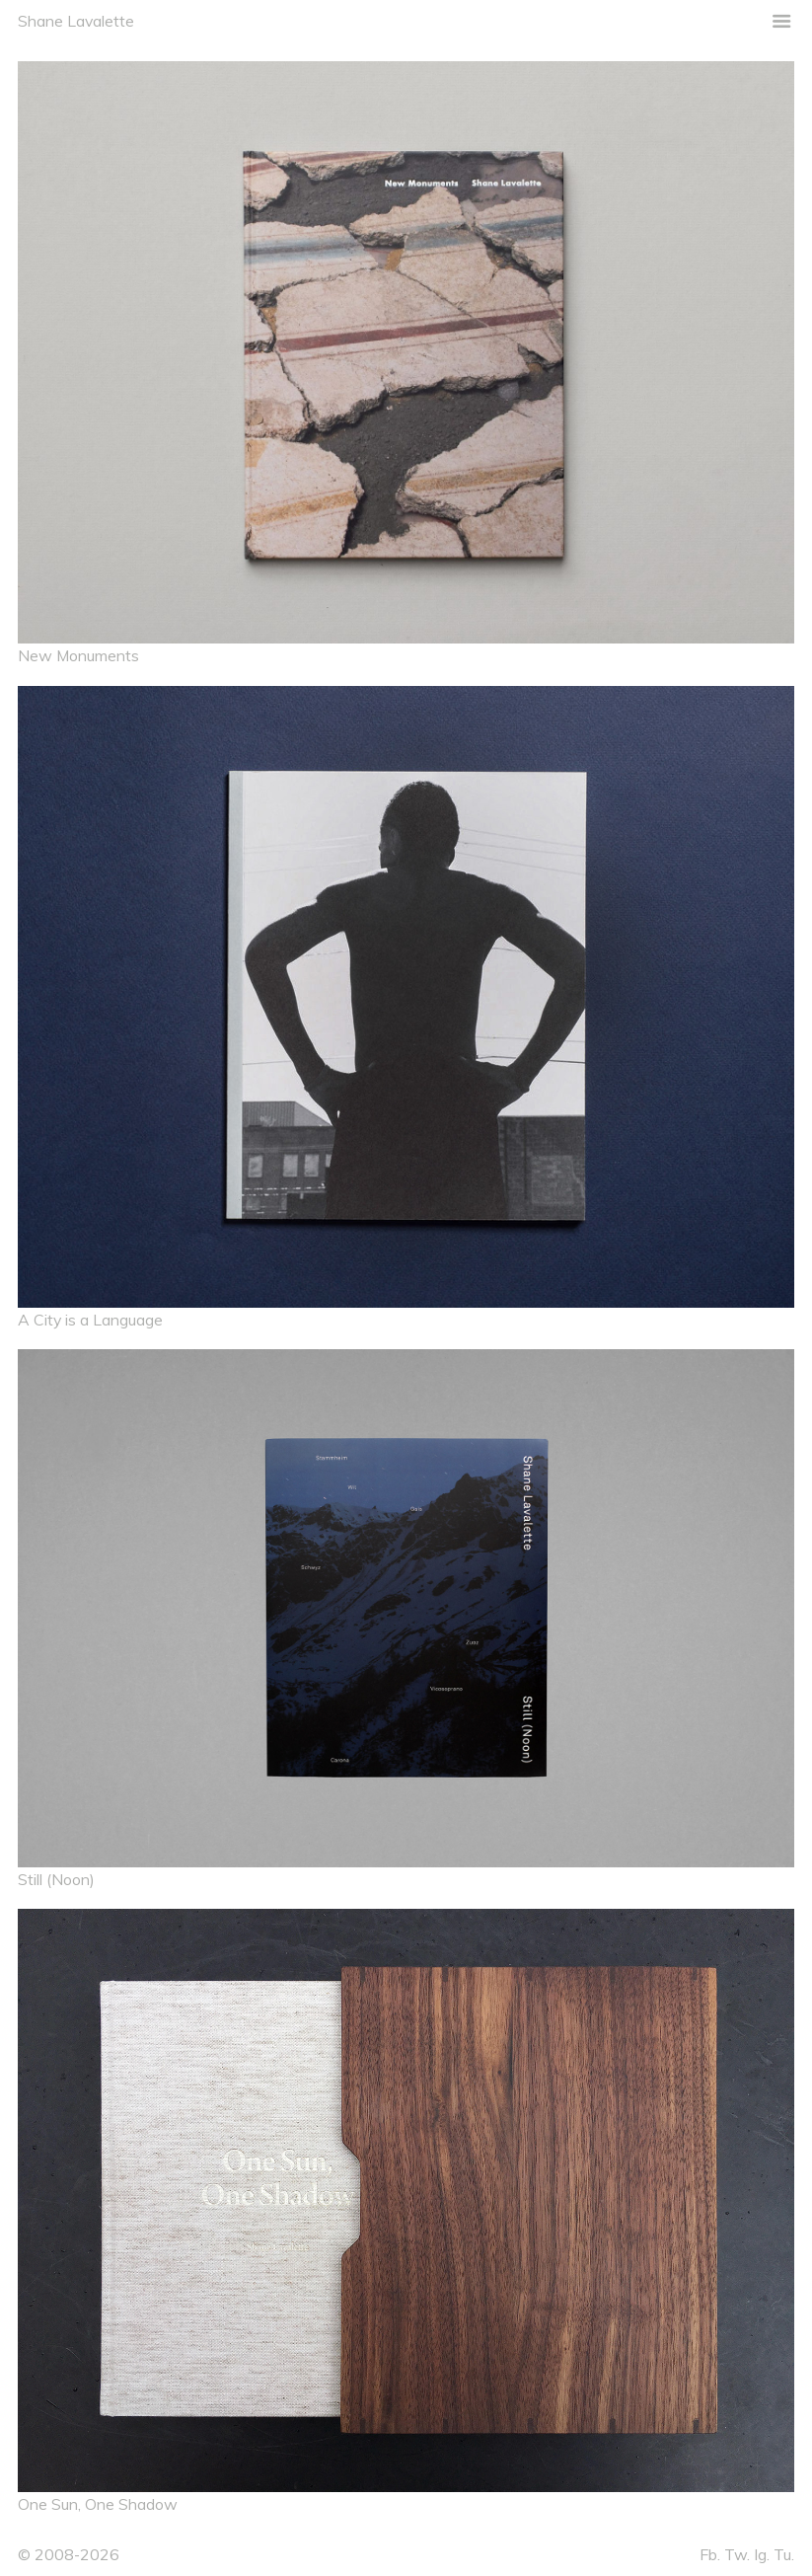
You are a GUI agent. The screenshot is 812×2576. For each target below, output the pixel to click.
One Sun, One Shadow (98, 2504)
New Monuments (78, 655)
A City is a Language (90, 1319)
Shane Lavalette (76, 21)
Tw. (737, 2554)
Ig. (762, 2554)
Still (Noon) (56, 1879)
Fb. (710, 2554)
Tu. (784, 2554)
